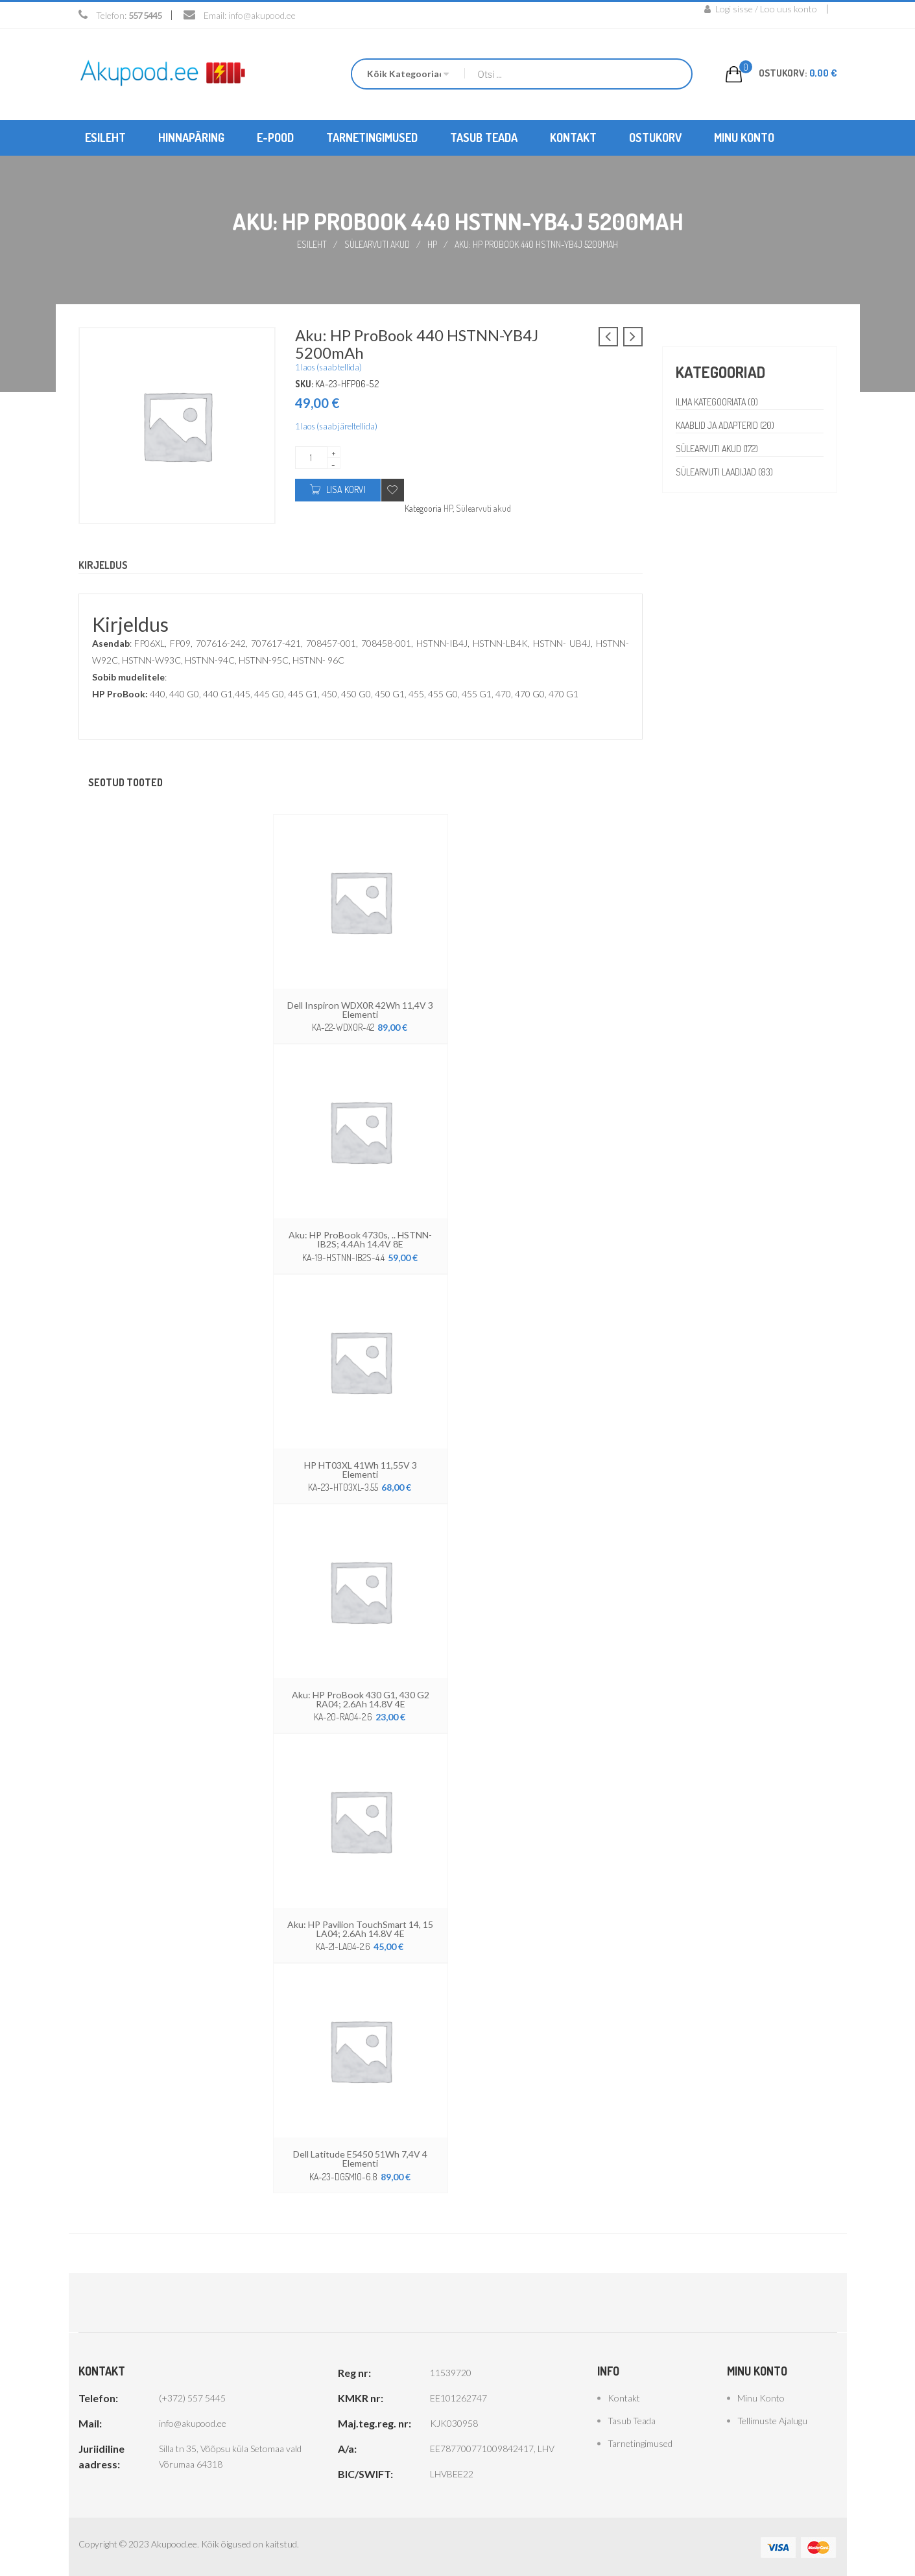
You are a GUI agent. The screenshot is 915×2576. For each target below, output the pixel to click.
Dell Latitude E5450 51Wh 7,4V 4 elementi (360, 2158)
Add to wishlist (392, 489)
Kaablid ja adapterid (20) (727, 425)
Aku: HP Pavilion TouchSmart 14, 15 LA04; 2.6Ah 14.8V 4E (360, 1928)
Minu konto (761, 2397)
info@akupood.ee (262, 15)
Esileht (312, 244)
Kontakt (624, 2397)
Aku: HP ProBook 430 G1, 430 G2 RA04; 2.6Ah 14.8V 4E (360, 1699)
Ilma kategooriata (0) (718, 401)
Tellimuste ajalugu (772, 2420)
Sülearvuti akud (377, 244)
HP (432, 244)
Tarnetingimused (640, 2442)
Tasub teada (632, 2420)
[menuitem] (105, 138)
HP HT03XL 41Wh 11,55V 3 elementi (360, 1469)
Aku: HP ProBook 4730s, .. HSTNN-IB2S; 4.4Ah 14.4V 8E (360, 1239)
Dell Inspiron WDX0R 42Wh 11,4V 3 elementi (360, 1010)
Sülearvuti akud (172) (718, 448)
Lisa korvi (346, 489)
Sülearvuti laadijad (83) (726, 471)
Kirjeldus (103, 565)
